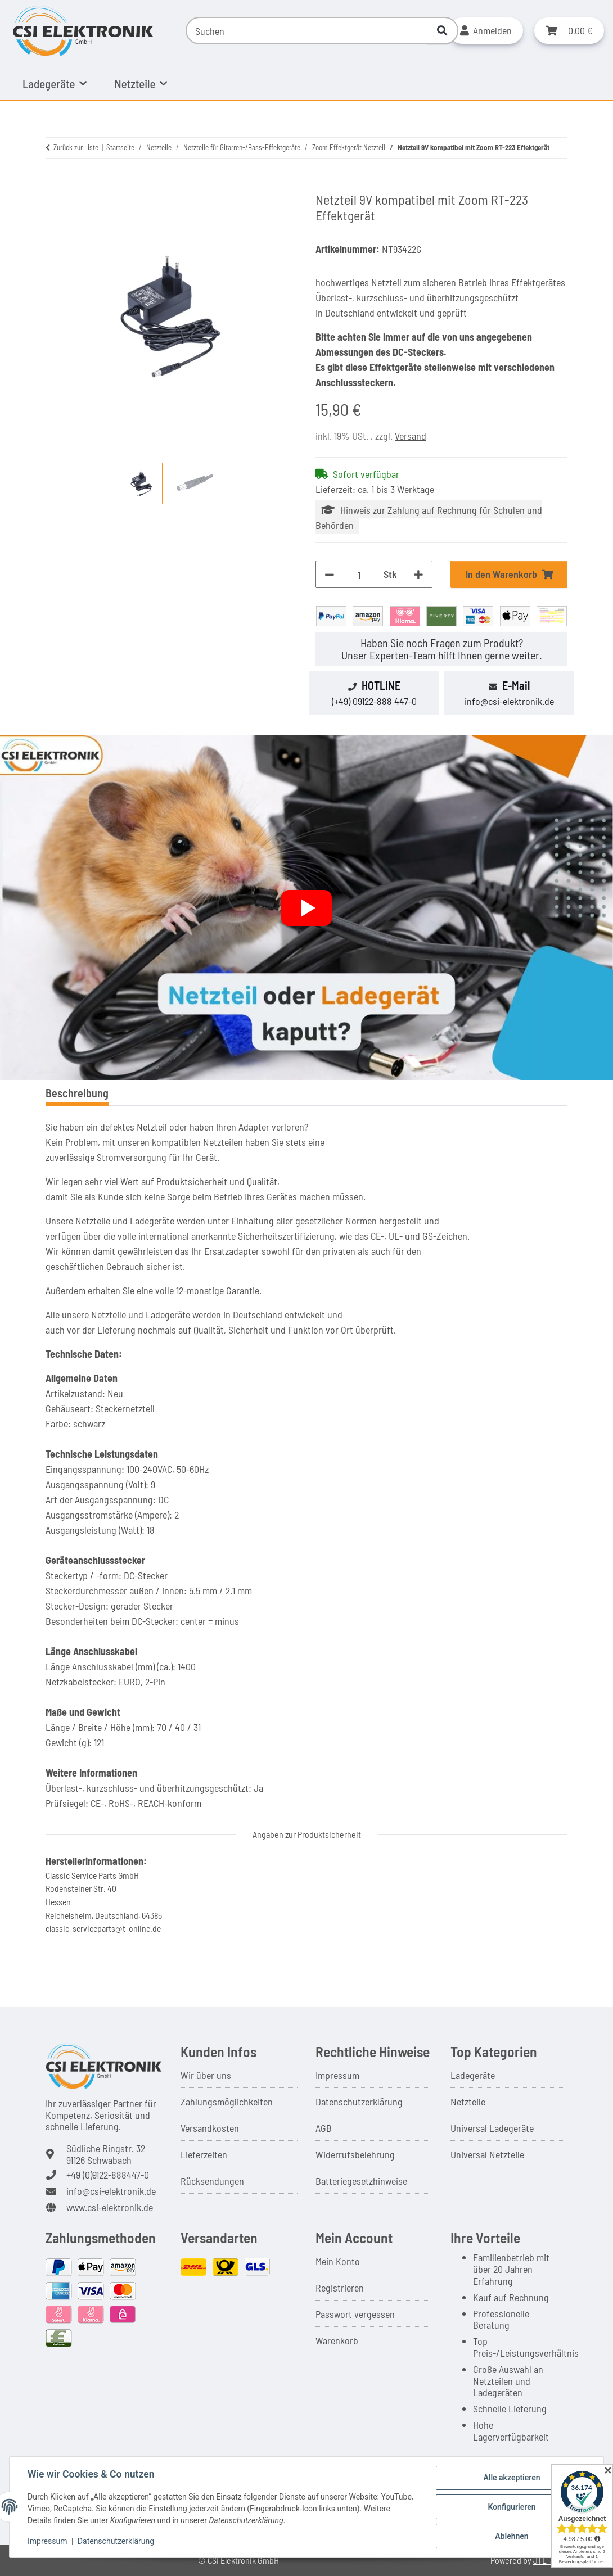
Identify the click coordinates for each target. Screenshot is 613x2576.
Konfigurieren (511, 2506)
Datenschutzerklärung (359, 2101)
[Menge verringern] (329, 574)
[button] (486, 30)
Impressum (337, 2075)
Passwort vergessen (355, 2314)
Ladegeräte (472, 2075)
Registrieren (339, 2287)
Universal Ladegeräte (492, 2128)
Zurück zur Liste (75, 147)
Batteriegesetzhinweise (361, 2181)
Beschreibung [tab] (77, 1093)
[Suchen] (307, 30)
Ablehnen (511, 2536)
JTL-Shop (550, 2560)
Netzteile (467, 2101)
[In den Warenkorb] (55, 185)
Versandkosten (210, 2128)
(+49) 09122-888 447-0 (374, 701)
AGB (323, 2128)
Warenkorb (336, 2340)
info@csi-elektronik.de (509, 701)
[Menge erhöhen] (418, 574)
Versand (410, 436)
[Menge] (359, 574)
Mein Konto (337, 2261)
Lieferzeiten (204, 2154)
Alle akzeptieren (511, 2477)
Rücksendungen (212, 2181)
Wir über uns (206, 2075)
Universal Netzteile (487, 2154)
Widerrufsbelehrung (355, 2154)
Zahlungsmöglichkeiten (227, 2101)
